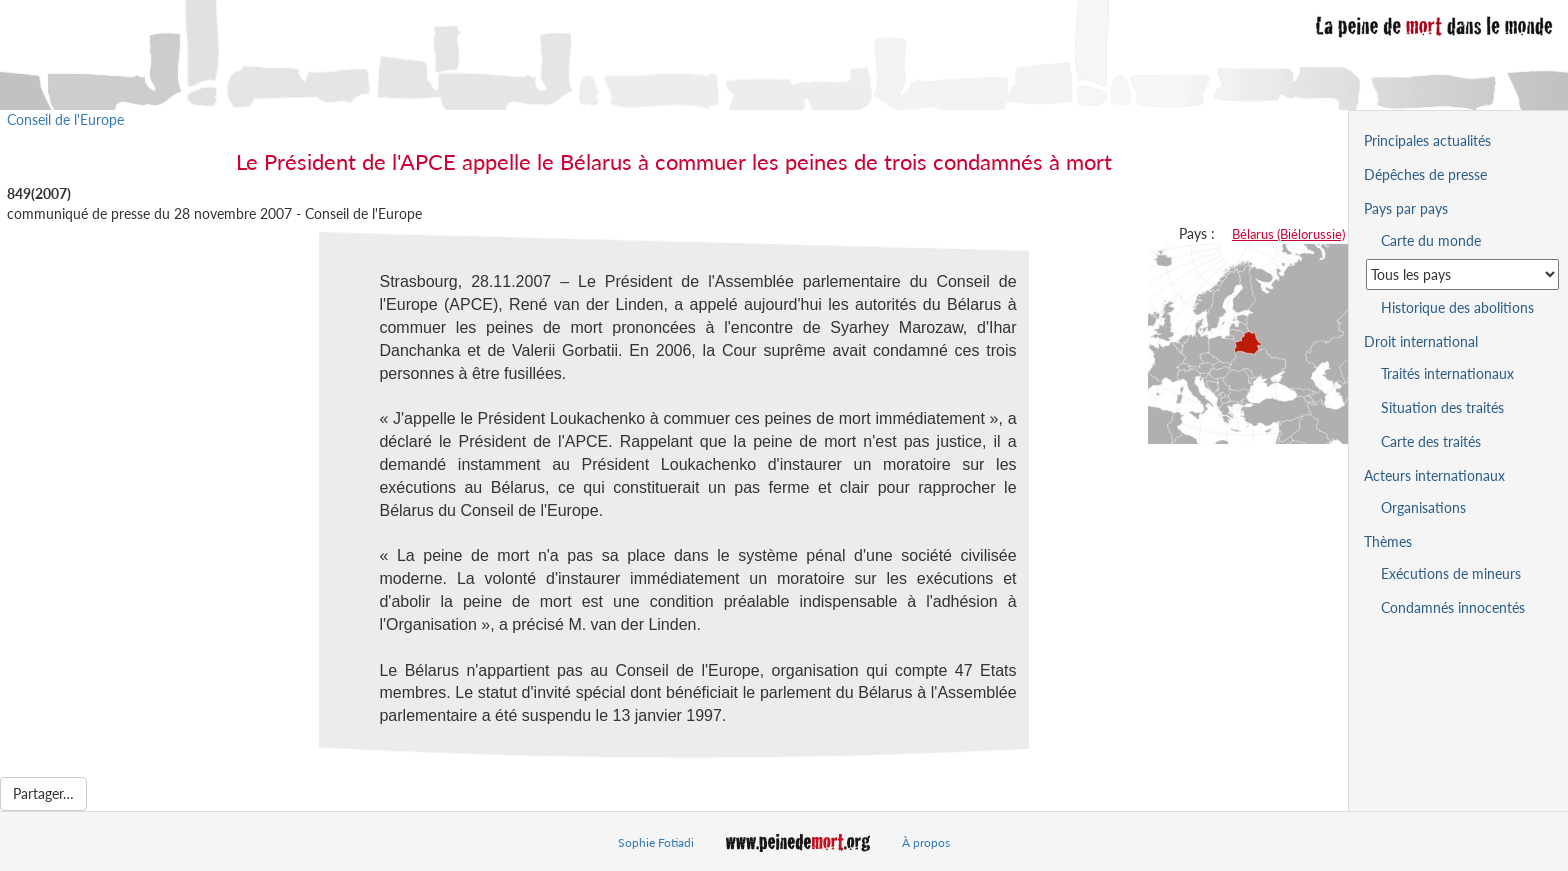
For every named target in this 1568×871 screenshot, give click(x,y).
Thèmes (1388, 541)
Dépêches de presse (1425, 174)
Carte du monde (1431, 240)
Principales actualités (1427, 140)
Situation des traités (1442, 407)
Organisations (1423, 507)
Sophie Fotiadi (656, 842)
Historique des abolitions (1457, 307)
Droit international (1421, 341)
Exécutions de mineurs (1451, 573)
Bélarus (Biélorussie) (1288, 234)
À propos (926, 842)
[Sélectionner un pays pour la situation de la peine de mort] (1462, 274)
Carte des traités (1431, 441)
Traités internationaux (1447, 373)
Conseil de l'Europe (65, 119)
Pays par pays (1406, 208)
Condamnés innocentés (1453, 607)
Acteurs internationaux (1434, 475)
